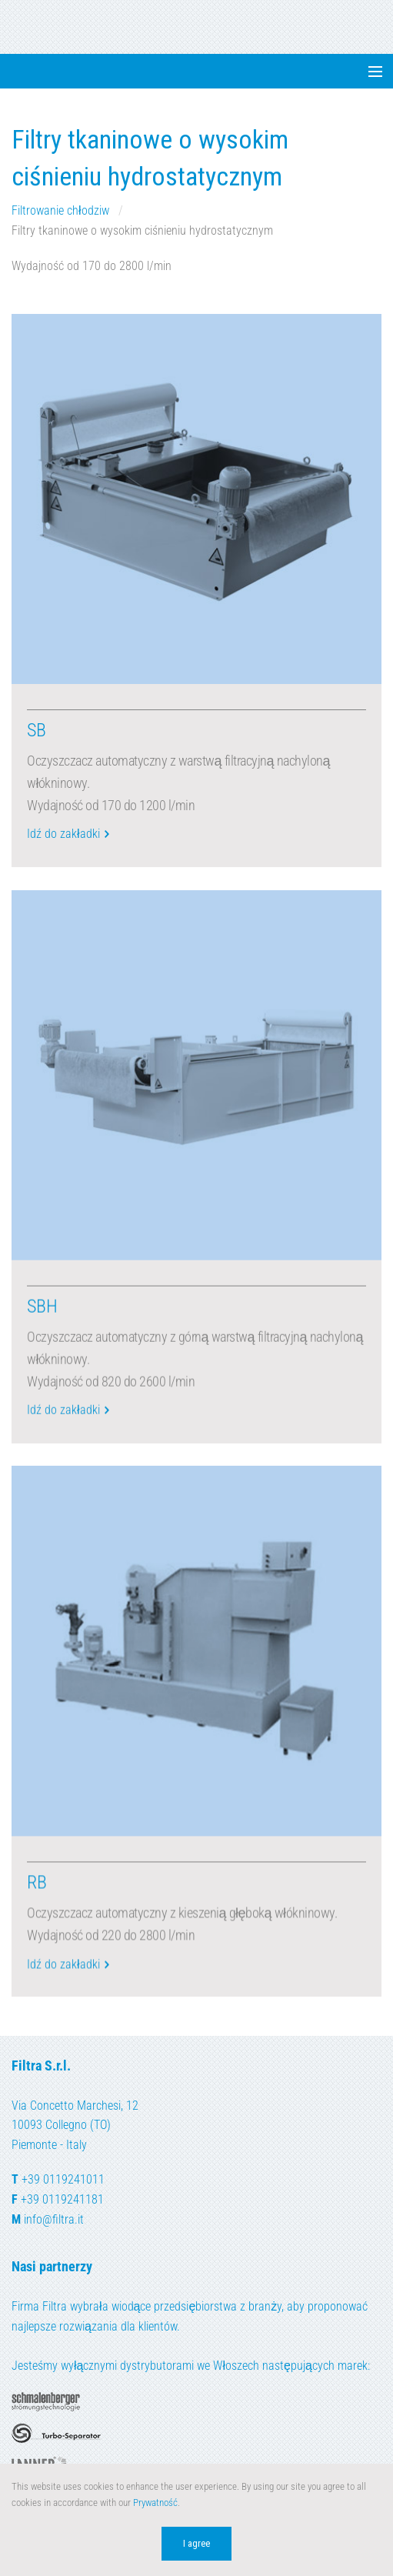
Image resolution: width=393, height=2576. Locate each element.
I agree (196, 2543)
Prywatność (155, 2502)
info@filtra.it (54, 2219)
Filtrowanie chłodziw (62, 210)
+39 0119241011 (63, 2179)
